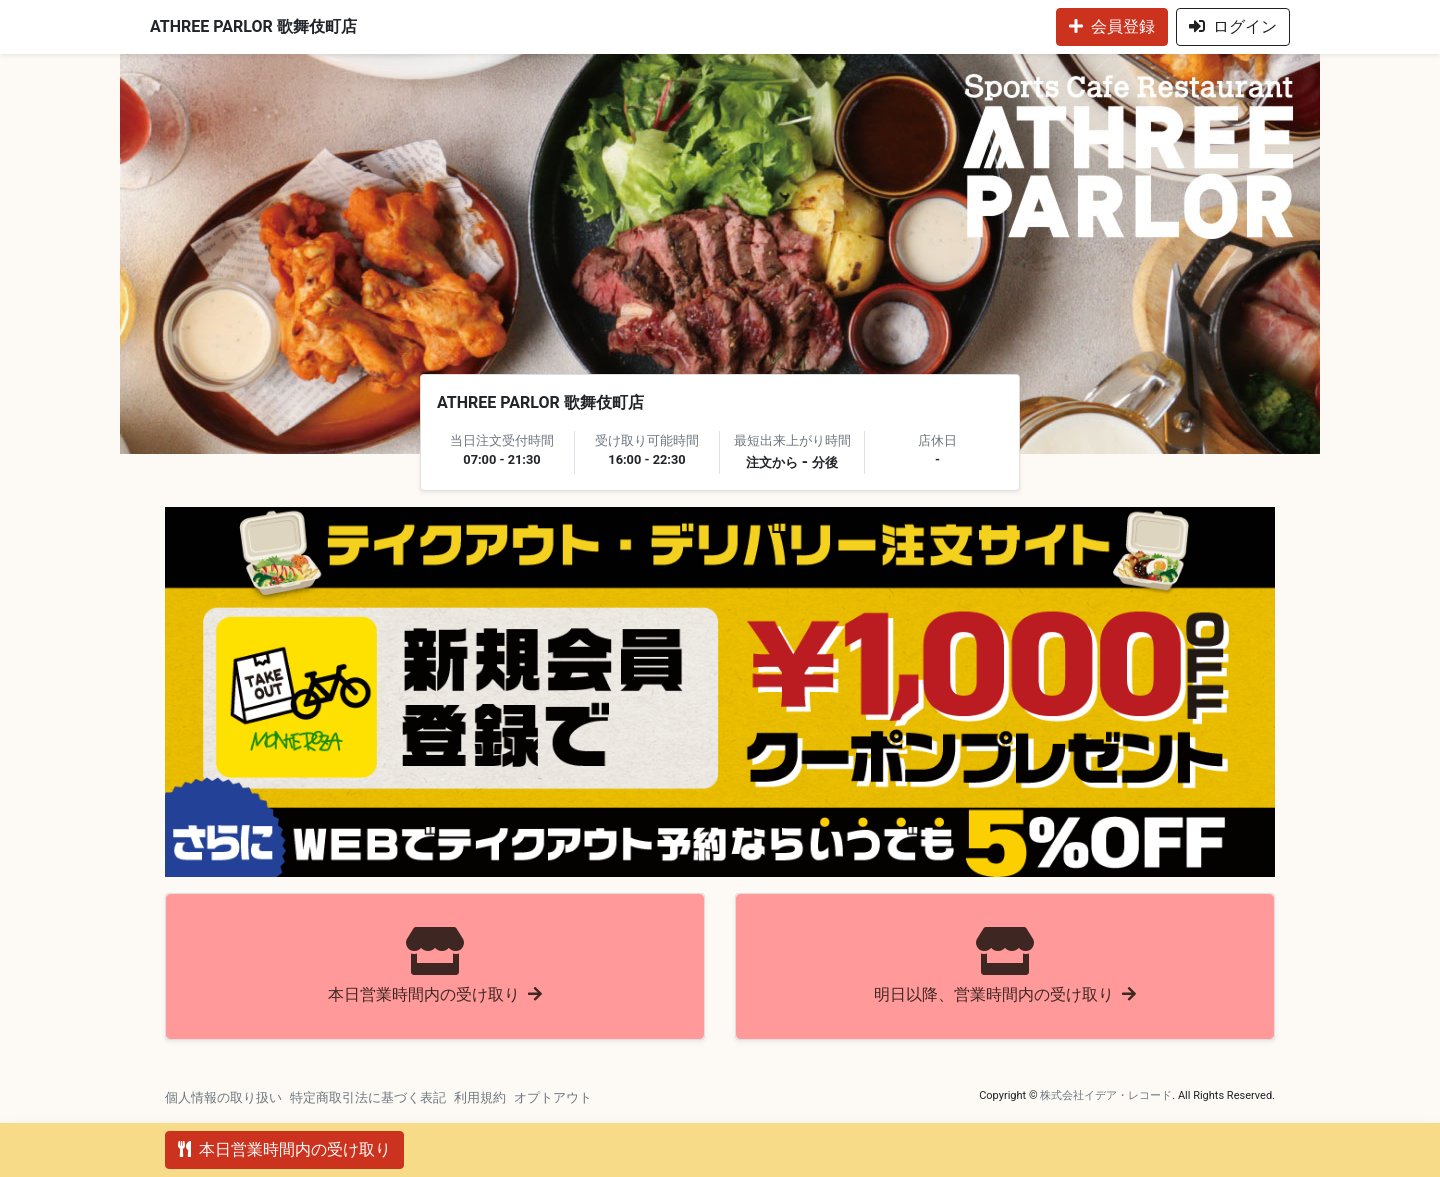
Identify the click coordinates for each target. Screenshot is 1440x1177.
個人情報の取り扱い (223, 1097)
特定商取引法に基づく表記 (368, 1097)
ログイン (1233, 26)
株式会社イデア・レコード (1106, 1095)
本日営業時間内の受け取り (284, 1149)
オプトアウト (553, 1097)
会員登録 (1112, 26)
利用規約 (480, 1097)
